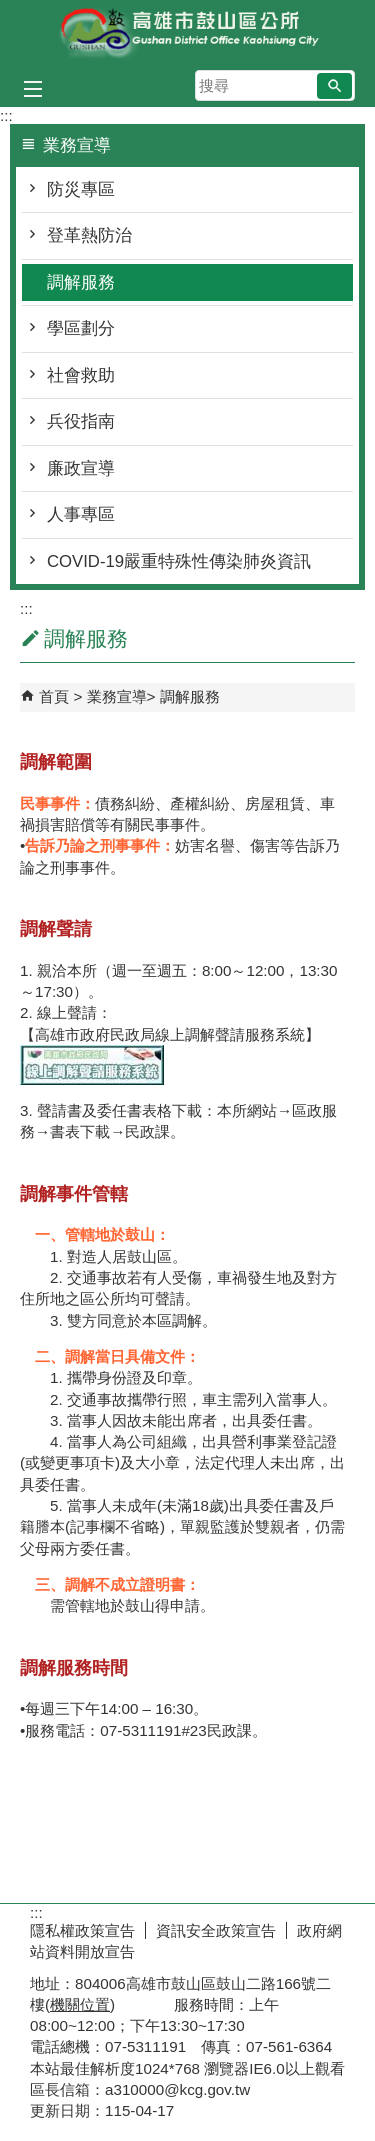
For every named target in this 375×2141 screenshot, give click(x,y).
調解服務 (81, 282)
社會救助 (81, 375)
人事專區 (81, 514)
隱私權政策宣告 (82, 1930)
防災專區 (81, 189)
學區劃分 (81, 328)
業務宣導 (117, 696)
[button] (334, 86)
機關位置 (80, 2004)
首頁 (54, 696)
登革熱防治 (89, 235)
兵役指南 (81, 421)
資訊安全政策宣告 (216, 1930)
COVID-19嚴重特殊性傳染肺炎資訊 (179, 561)
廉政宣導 (81, 468)
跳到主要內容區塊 (10, 10)
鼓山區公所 (188, 33)
